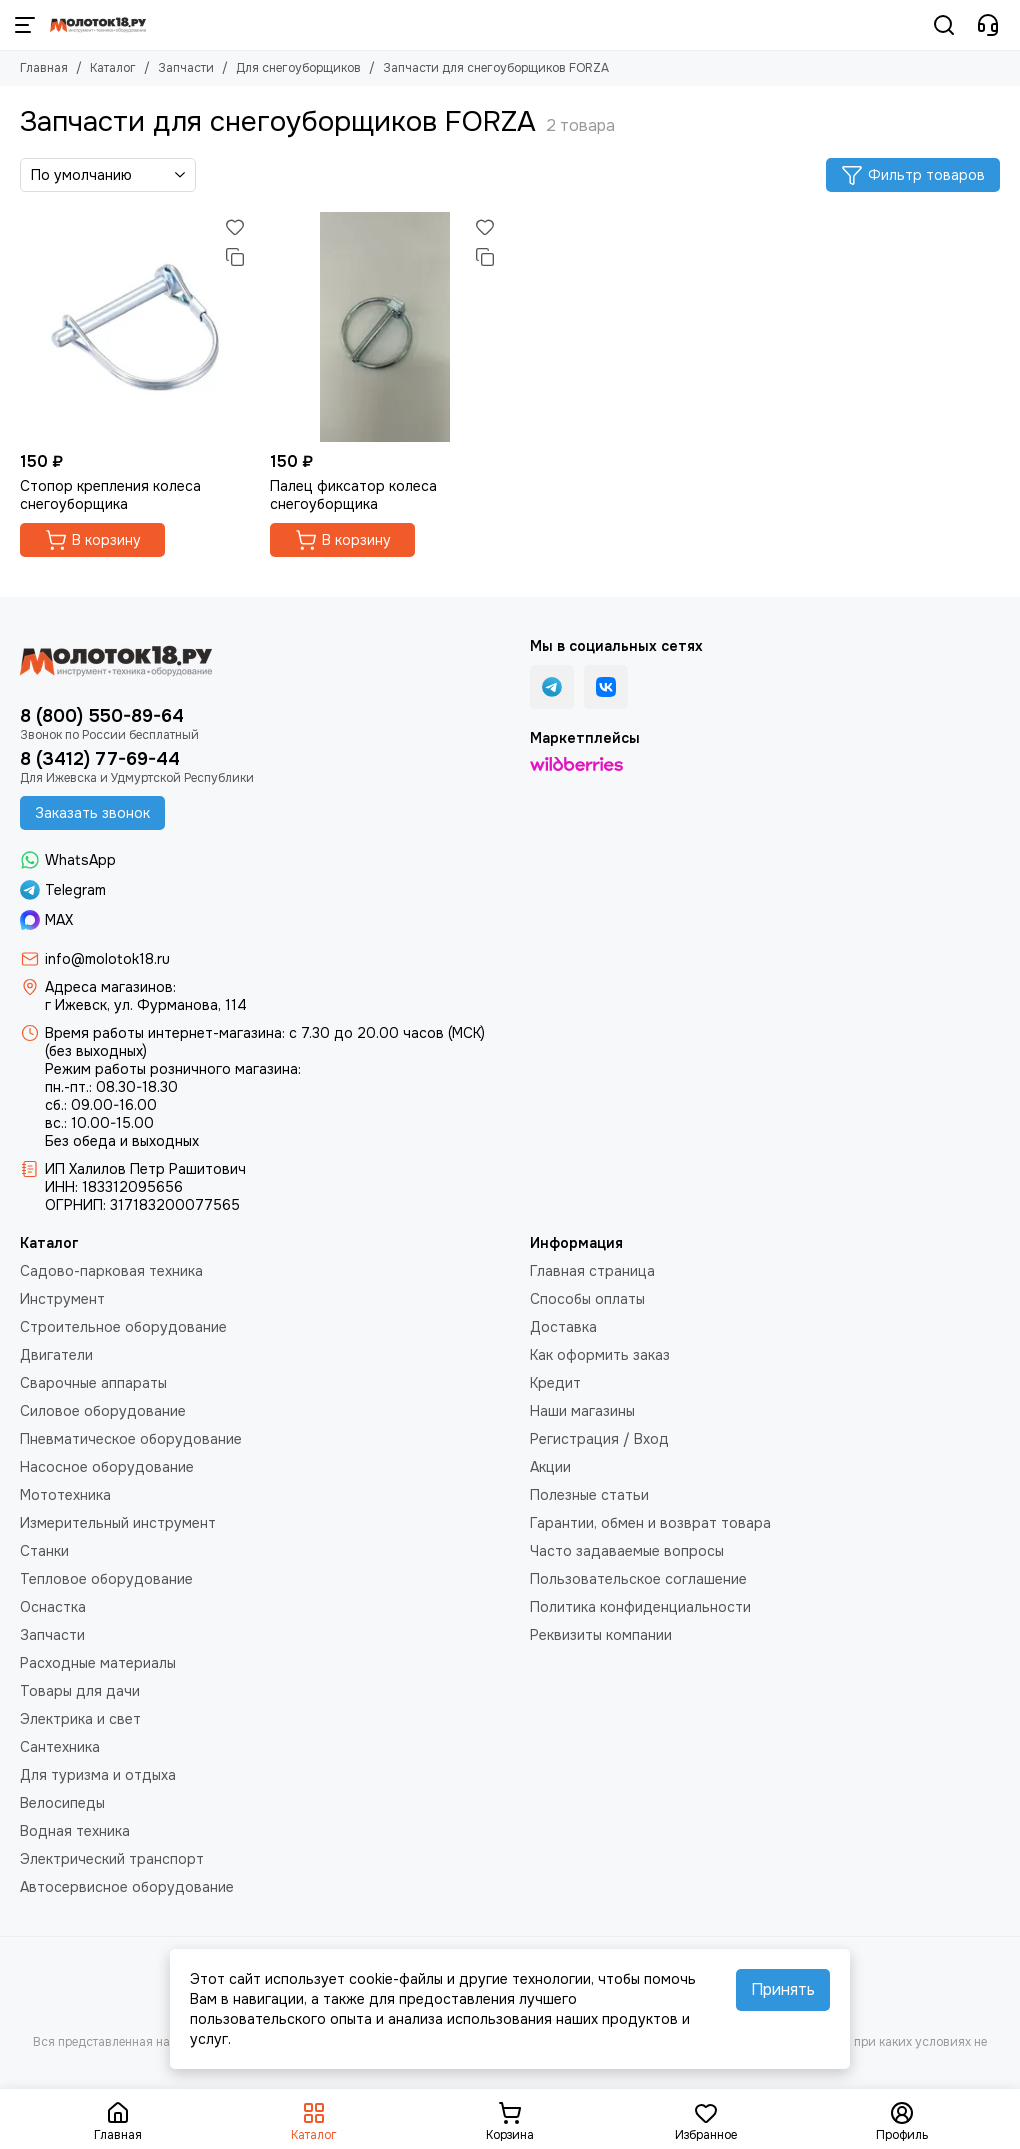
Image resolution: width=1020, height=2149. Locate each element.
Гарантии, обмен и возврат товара (650, 1523)
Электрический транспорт (112, 1859)
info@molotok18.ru (107, 959)
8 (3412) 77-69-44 (100, 759)
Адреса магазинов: (110, 987)
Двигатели (56, 1355)
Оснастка (53, 1607)
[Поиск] (944, 25)
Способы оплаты (587, 1299)
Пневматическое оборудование (131, 1439)
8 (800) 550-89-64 (102, 716)
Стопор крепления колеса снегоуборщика (110, 495)
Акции (550, 1467)
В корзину (93, 540)
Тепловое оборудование (106, 1579)
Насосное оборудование (107, 1467)
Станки (44, 1551)
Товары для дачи (80, 1691)
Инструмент (62, 1299)
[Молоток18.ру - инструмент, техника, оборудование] (98, 25)
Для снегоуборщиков (298, 68)
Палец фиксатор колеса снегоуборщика (353, 495)
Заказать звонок (92, 813)
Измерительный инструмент (118, 1523)
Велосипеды (62, 1803)
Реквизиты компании (601, 1635)
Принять (783, 1989)
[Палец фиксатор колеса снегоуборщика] (385, 327)
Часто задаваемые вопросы (627, 1551)
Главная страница (592, 1271)
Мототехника (65, 1495)
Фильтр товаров (913, 175)
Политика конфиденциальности (640, 1607)
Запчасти (186, 68)
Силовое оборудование (103, 1411)
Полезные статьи (589, 1495)
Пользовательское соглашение (638, 1579)
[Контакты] (988, 25)
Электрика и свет (80, 1719)
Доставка (563, 1327)
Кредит (555, 1383)
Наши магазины (582, 1411)
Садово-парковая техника (111, 1271)
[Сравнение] (235, 257)
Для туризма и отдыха (98, 1775)
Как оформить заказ (600, 1355)
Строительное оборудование (123, 1327)
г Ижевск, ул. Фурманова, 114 (146, 1005)
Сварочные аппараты (93, 1383)
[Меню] (25, 25)
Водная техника (75, 1831)
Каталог (113, 68)
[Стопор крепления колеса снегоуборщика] (135, 327)
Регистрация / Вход (599, 1439)
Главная (44, 68)
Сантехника (60, 1747)
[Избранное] (235, 227)
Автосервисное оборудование (127, 1887)
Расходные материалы (98, 1663)
